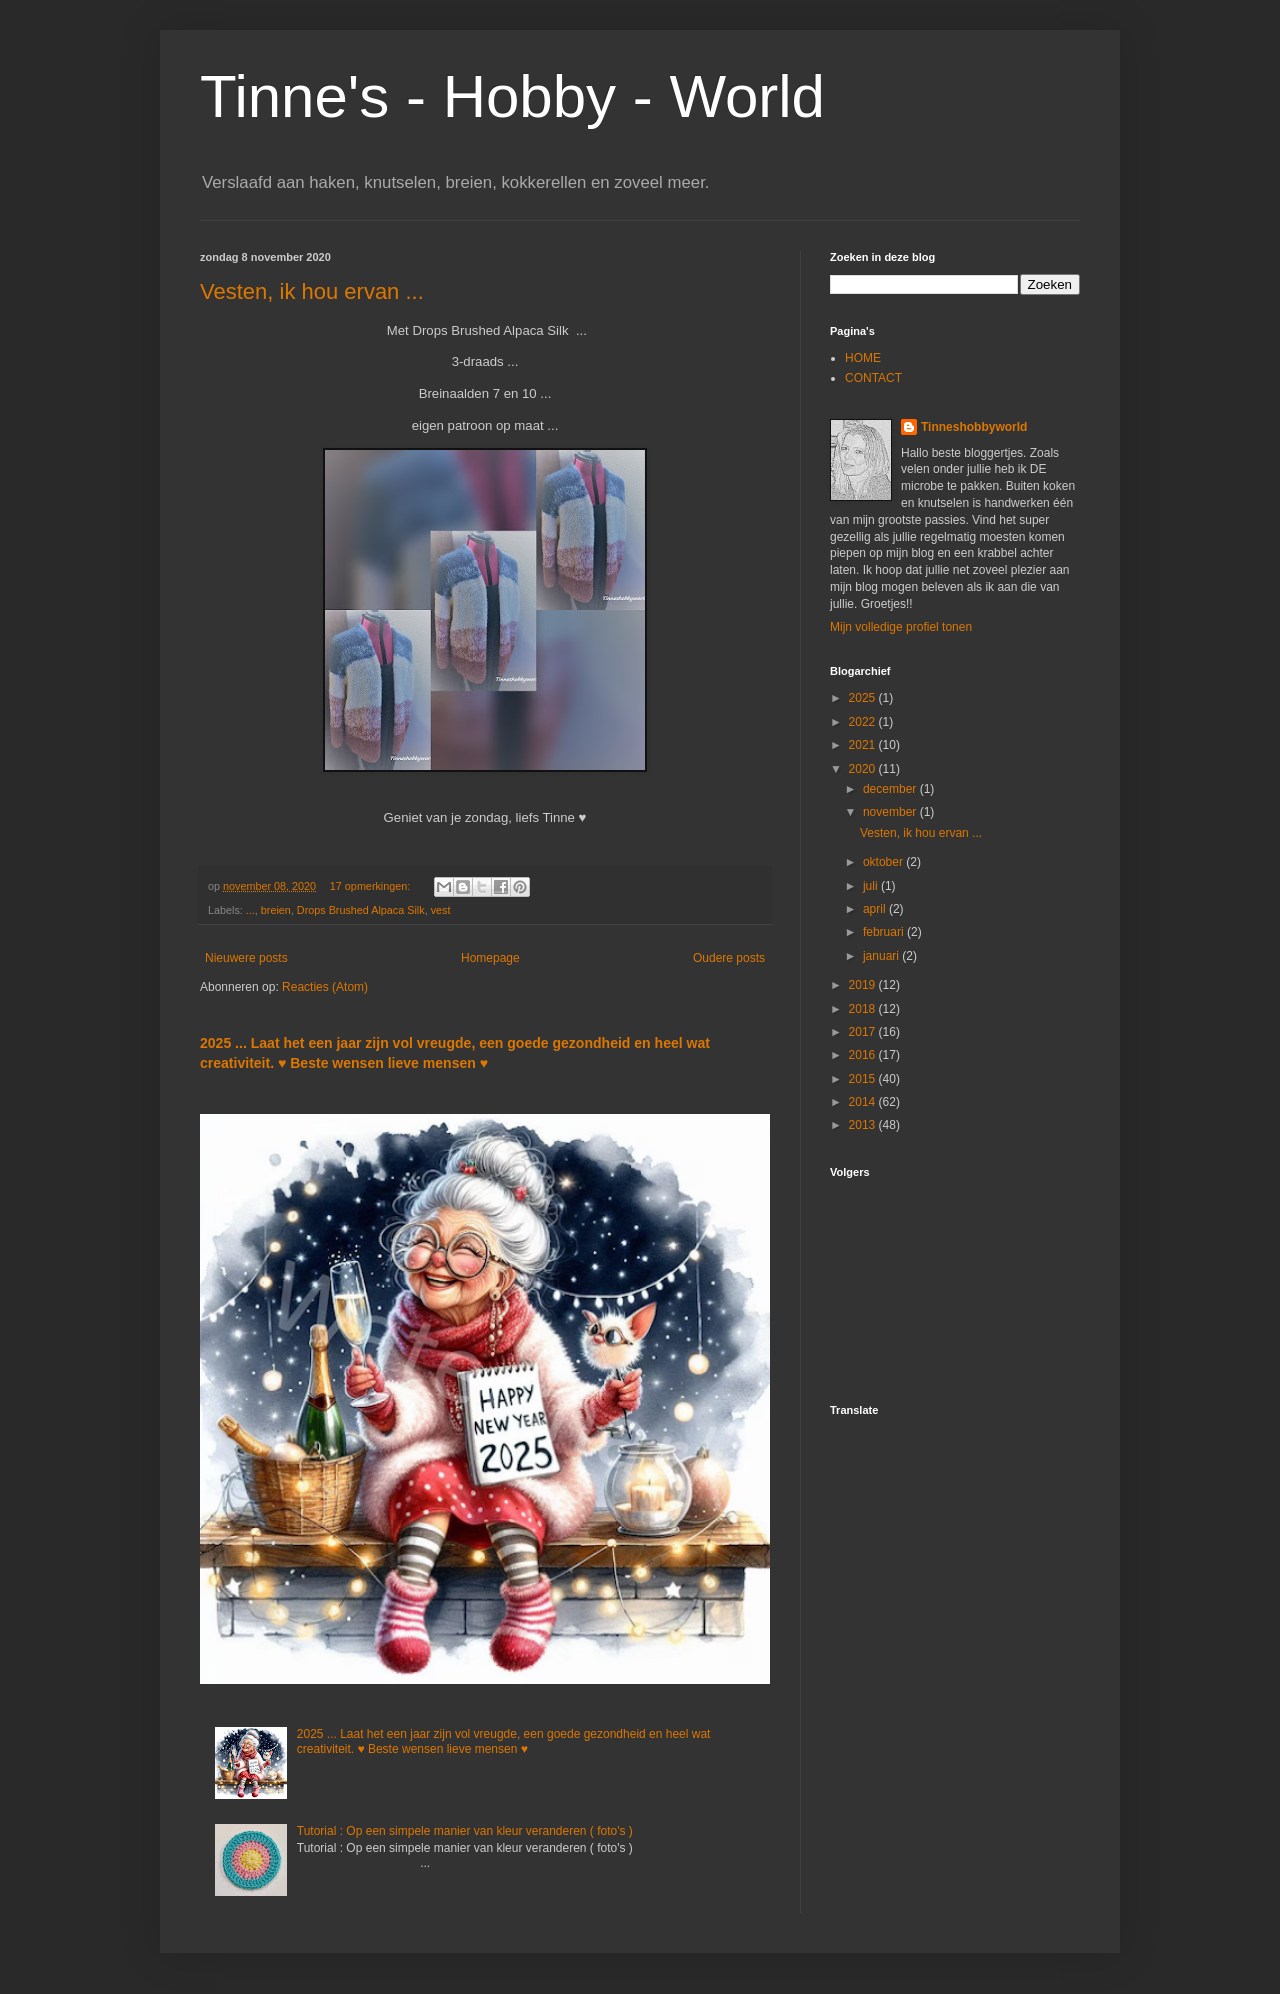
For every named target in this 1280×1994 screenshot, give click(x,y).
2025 (864, 698)
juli (872, 886)
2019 (864, 985)
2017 (864, 1032)
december (891, 789)
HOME (863, 358)
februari (885, 932)
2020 (864, 769)
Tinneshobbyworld (974, 427)
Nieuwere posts (246, 958)
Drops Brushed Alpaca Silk (361, 910)
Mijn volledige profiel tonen (901, 627)
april (876, 909)
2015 (864, 1079)
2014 (864, 1102)
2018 (864, 1009)
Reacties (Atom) (325, 987)
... (250, 910)
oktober (884, 862)
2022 (864, 722)
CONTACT (873, 378)
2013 (864, 1125)
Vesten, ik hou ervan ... (312, 291)
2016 (864, 1055)
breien (276, 910)
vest (441, 910)
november (891, 812)
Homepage (490, 958)
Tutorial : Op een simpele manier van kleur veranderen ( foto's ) (465, 1831)
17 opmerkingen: (371, 886)
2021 (864, 745)
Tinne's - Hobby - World (512, 96)
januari (882, 956)
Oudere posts (729, 958)
